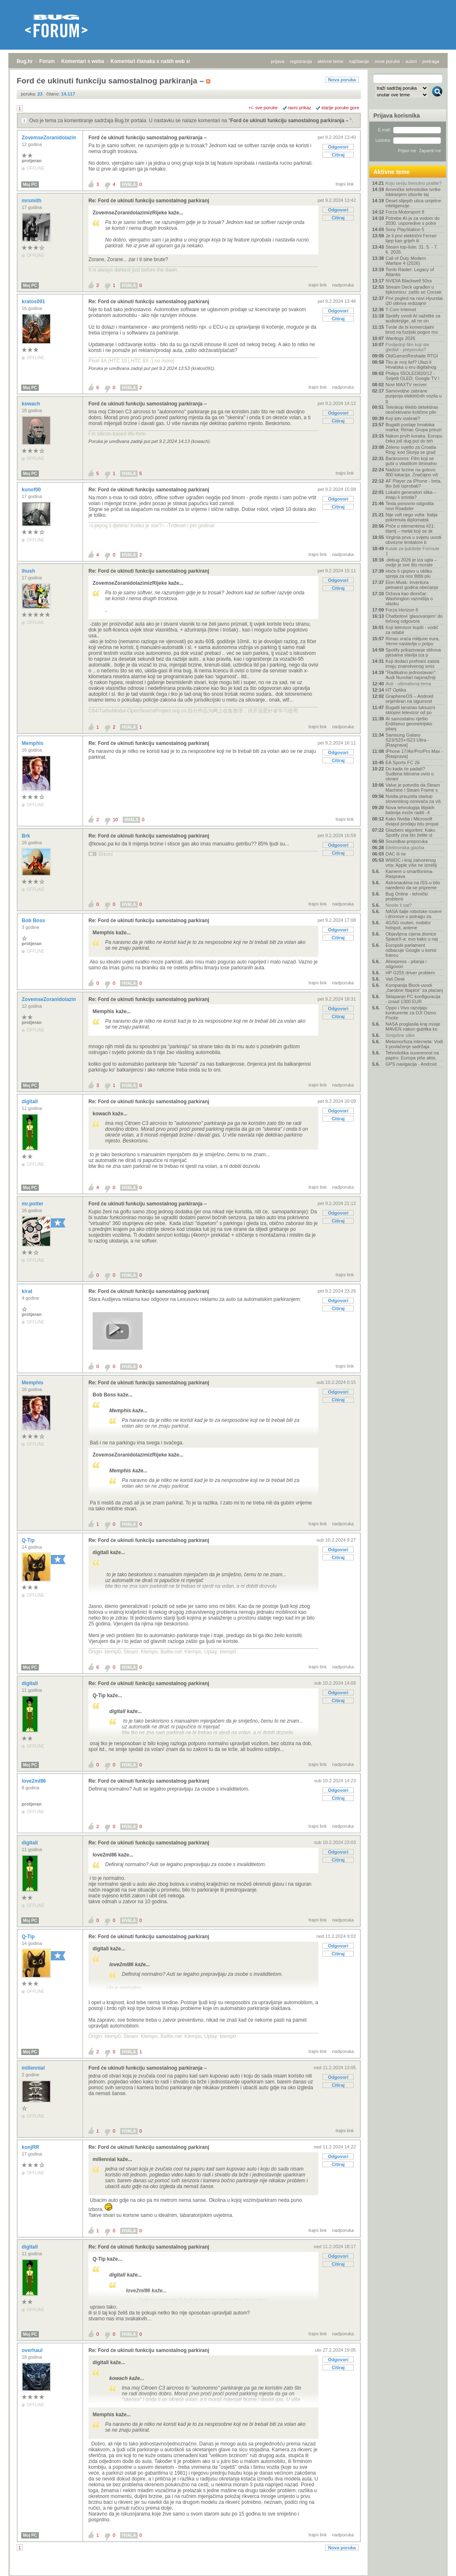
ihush (29, 571)
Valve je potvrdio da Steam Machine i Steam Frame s (412, 787)
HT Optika (395, 689)
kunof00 (32, 490)
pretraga (430, 61)
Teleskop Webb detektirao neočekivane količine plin (411, 410)
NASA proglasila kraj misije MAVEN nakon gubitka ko (412, 1026)
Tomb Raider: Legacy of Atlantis (409, 272)
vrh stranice (433, 2563)
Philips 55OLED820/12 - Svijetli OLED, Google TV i (412, 376)
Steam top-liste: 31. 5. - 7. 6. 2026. (411, 249)
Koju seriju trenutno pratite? (413, 183)
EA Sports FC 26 (402, 762)
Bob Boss (34, 920)
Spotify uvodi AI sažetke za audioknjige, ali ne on (412, 318)
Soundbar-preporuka (406, 841)
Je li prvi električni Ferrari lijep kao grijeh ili (410, 238)
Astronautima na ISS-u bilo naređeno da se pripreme (412, 885)
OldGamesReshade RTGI (411, 355)
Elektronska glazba (404, 847)
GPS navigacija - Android (410, 1064)
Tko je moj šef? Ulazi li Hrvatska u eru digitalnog (410, 365)
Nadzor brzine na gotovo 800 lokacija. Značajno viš (411, 472)
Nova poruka (342, 79)
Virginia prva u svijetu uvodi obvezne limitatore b (413, 540)
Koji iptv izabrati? (402, 418)
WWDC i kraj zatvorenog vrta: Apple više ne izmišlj (411, 863)
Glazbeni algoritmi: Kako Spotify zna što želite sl (410, 833)
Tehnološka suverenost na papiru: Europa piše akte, (412, 1055)
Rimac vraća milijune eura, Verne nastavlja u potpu (412, 641)
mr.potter (33, 1204)
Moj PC (30, 184)
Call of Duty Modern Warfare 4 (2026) (405, 261)
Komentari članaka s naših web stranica (158, 61)
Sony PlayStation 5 (404, 229)
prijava (277, 61)
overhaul (33, 2350)
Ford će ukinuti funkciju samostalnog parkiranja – (290, 120)
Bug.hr (25, 61)
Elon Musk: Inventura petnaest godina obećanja (411, 585)
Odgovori (338, 146)
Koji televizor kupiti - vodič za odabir (411, 630)
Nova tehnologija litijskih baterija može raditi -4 (409, 810)
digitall (30, 1101)
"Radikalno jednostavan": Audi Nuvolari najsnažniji (410, 675)
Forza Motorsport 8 (404, 211)
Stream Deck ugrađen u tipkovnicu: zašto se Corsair (413, 289)
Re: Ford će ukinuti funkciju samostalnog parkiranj (148, 201)
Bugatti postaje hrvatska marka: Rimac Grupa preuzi (413, 427)
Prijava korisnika (396, 115)
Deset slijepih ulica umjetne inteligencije (413, 203)
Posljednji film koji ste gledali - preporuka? (407, 347)
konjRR (31, 2147)
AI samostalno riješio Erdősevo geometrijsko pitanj (408, 723)
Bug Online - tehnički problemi (406, 896)
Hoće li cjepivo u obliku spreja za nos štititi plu (408, 574)
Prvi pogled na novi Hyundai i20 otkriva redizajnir (414, 301)
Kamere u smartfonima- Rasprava (409, 874)
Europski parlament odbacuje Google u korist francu (410, 950)
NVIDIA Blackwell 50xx (408, 280)
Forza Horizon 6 (401, 609)
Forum (47, 61)
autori (411, 61)
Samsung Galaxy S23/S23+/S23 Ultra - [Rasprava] (407, 739)
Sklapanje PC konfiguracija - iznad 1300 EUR (412, 999)
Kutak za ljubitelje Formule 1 (412, 551)
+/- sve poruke (263, 107)
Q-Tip (29, 1540)
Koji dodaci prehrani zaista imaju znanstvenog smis (412, 664)
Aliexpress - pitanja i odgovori (405, 964)
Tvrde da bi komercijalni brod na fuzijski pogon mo (411, 330)
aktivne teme (330, 61)
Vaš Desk (395, 978)
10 (115, 819)
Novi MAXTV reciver (406, 384)
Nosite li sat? (398, 905)
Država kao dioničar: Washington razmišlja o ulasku (409, 598)
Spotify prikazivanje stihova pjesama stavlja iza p (413, 652)
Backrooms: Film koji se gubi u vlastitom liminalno (411, 461)
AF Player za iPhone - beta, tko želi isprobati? (413, 483)
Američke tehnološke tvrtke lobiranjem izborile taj (413, 192)
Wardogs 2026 (400, 338)
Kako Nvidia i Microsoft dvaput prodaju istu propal (411, 821)
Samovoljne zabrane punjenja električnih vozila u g (413, 395)
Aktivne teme (391, 172)
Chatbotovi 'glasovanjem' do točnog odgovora (414, 619)
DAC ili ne (395, 853)
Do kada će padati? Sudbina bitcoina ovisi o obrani (409, 773)
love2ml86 (34, 1781)
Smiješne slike (400, 1035)
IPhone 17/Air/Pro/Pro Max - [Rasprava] (414, 754)
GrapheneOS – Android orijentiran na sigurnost (409, 699)
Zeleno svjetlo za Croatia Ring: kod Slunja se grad (410, 450)
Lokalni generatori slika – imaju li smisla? (410, 495)
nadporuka (343, 284)
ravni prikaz (299, 107)
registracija (301, 61)
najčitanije (359, 61)
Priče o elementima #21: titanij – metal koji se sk (410, 528)
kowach (31, 404)
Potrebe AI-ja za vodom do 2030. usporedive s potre (412, 221)
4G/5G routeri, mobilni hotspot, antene (408, 925)
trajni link (345, 183)
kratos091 (34, 301)
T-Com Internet (400, 309)
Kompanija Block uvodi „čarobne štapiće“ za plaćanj (414, 988)
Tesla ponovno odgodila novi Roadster (409, 506)
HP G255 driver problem (410, 972)
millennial (34, 2068)
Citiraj (338, 154)
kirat (28, 1291)
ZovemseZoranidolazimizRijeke (59, 138)
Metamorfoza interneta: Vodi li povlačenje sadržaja (414, 1044)
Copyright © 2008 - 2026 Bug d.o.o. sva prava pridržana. (228, 2573)
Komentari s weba (82, 61)
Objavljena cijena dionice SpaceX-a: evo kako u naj (411, 936)
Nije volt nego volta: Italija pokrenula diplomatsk (411, 517)
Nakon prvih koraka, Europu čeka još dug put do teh (413, 438)
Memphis (33, 743)
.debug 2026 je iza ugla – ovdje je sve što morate (411, 562)
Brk (26, 836)
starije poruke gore (340, 107)
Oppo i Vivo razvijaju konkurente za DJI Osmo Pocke (410, 1012)
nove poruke (387, 61)
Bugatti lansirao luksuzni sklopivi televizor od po (410, 710)
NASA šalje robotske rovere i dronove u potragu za (413, 914)
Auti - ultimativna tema (408, 683)
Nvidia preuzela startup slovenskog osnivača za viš (413, 799)
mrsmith (32, 201)
